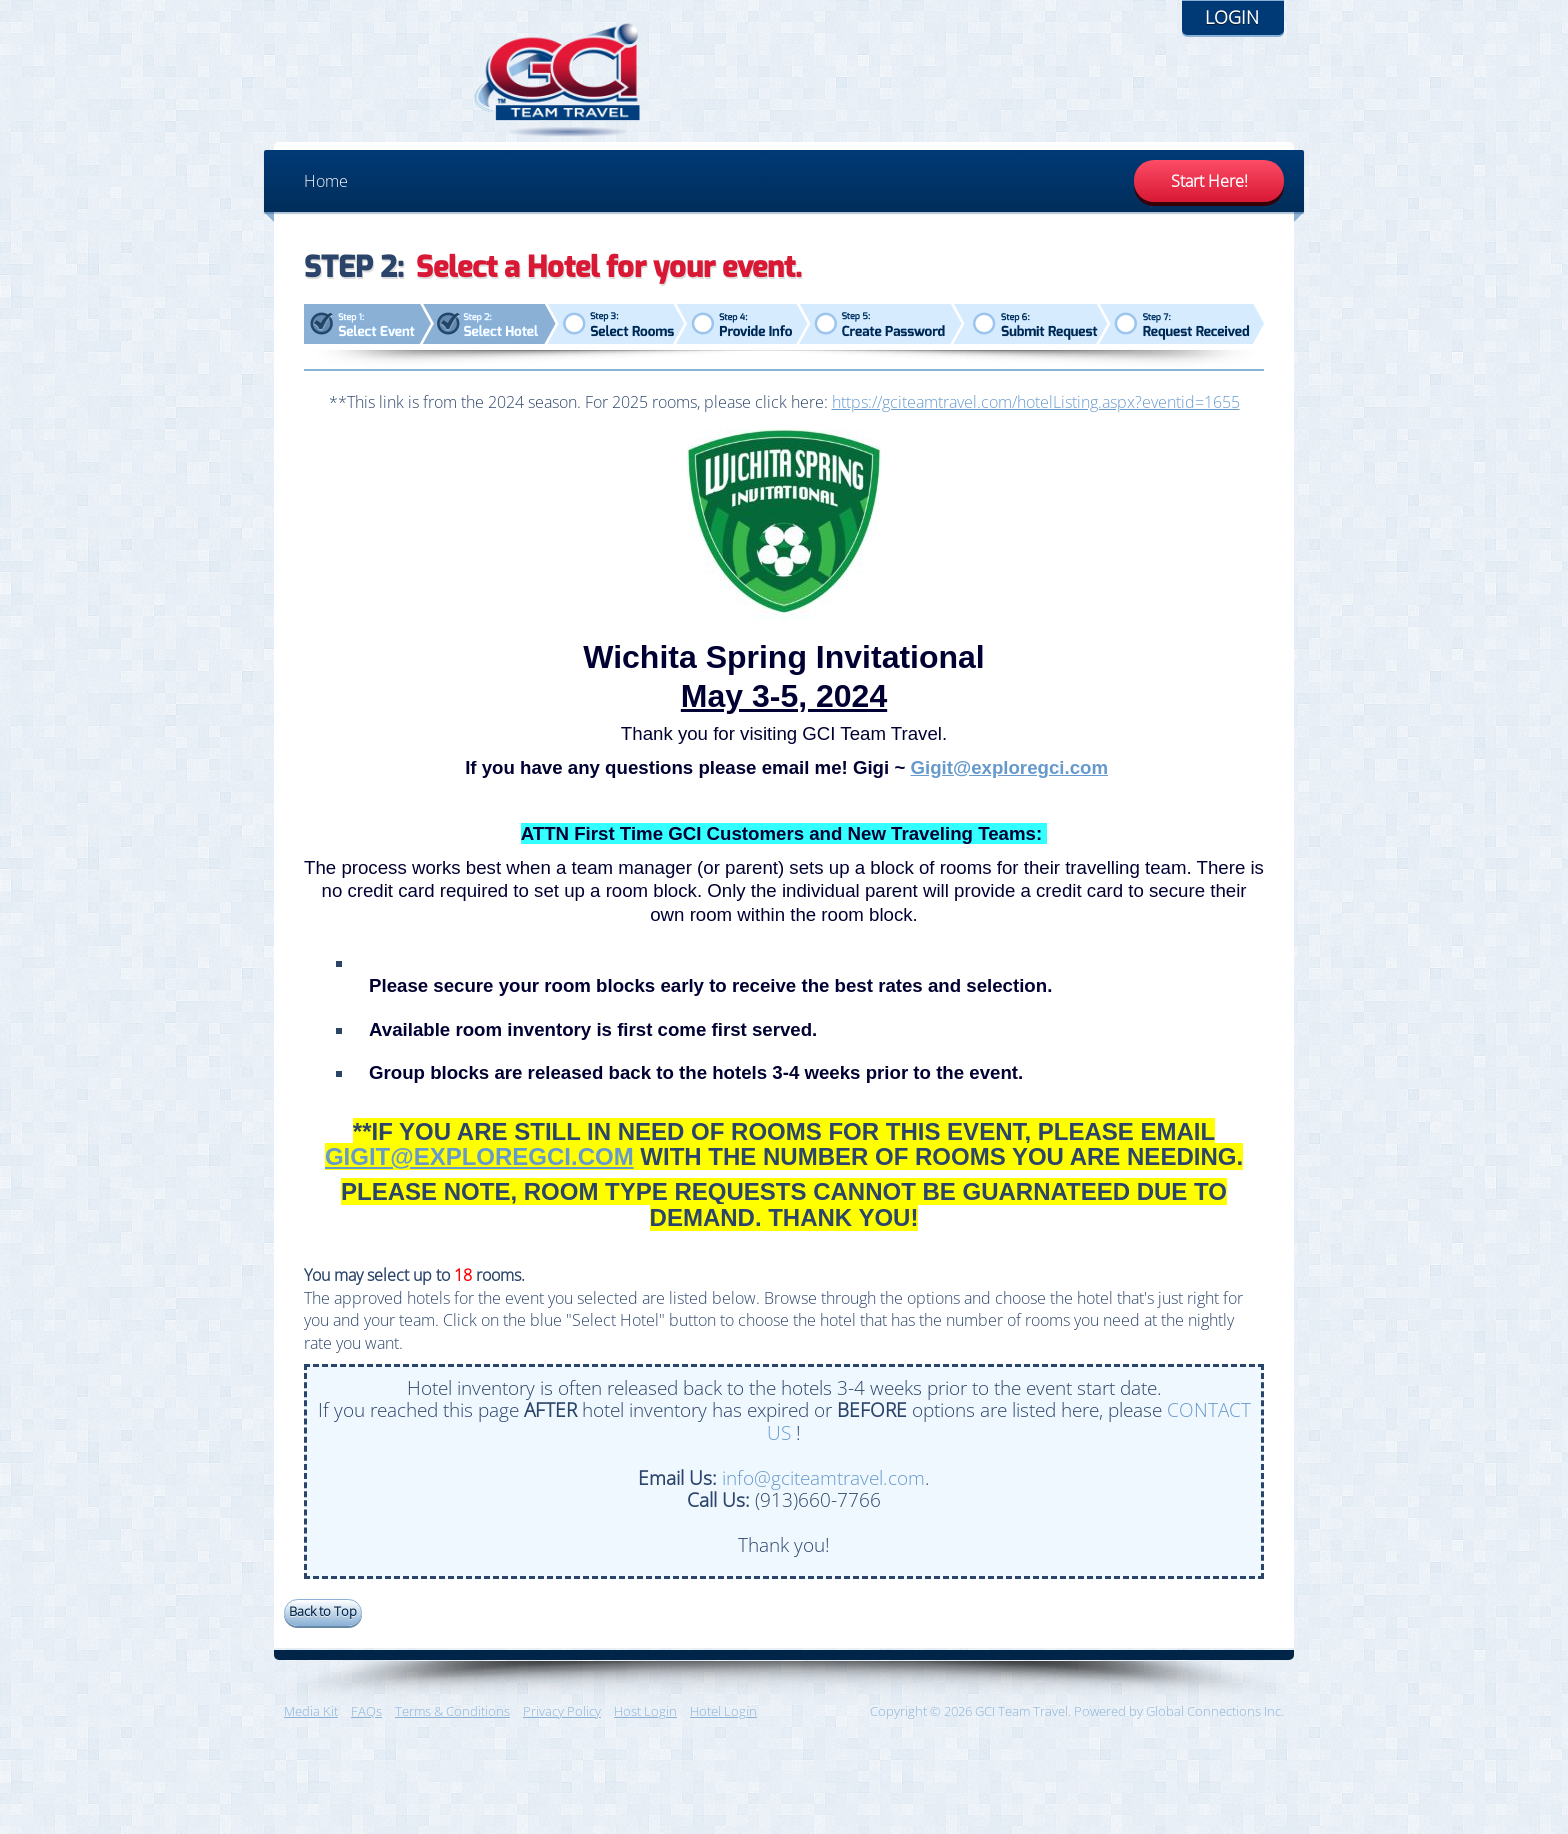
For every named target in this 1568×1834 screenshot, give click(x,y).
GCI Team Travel (389, 85)
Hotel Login (723, 1723)
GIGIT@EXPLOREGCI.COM (479, 1166)
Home (326, 191)
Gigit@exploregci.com (1009, 777)
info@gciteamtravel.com (823, 1487)
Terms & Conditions (452, 1723)
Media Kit (311, 1723)
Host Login (645, 1723)
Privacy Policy (562, 1723)
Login (1232, 17)
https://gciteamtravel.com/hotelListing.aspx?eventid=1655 (1036, 412)
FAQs (366, 1723)
